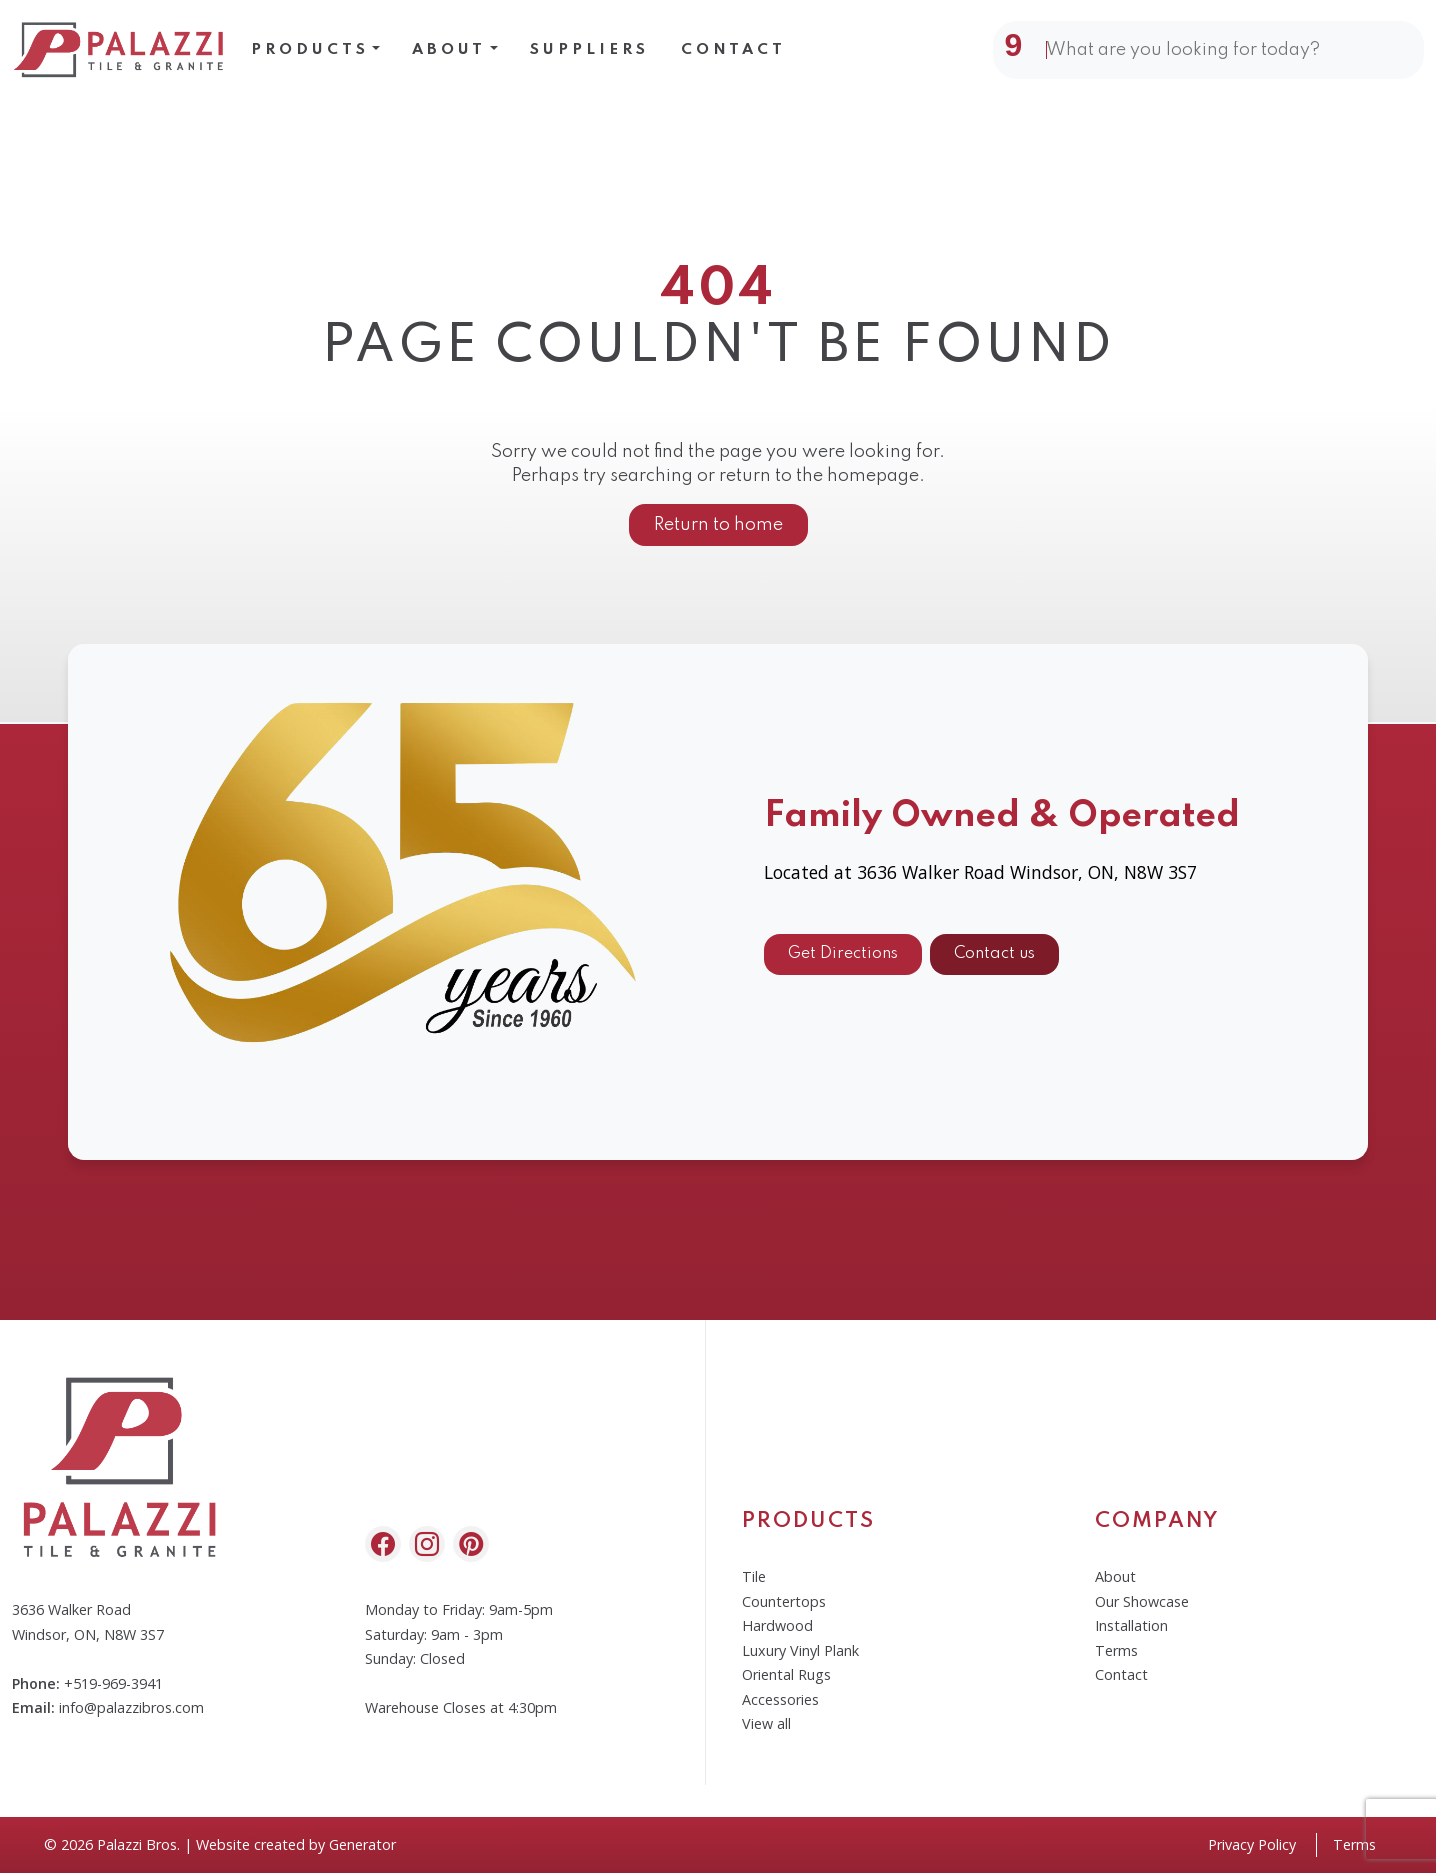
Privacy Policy (1252, 1844)
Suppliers (589, 50)
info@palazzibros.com (131, 1707)
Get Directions (843, 962)
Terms (1116, 1650)
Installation (1131, 1625)
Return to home (718, 525)
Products (310, 50)
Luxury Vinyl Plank (800, 1650)
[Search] (1221, 50)
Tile (754, 1576)
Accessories (780, 1699)
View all (766, 1723)
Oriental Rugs (786, 1674)
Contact (733, 50)
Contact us (994, 962)
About (449, 50)
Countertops (784, 1601)
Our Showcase (1142, 1601)
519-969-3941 (118, 1683)
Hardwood (777, 1625)
